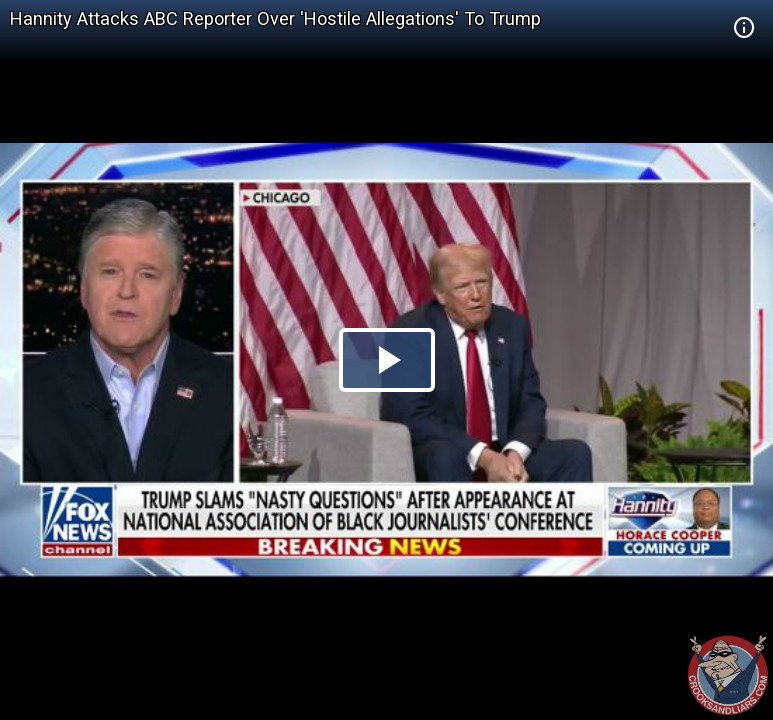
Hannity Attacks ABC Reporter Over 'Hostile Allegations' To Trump (275, 18)
